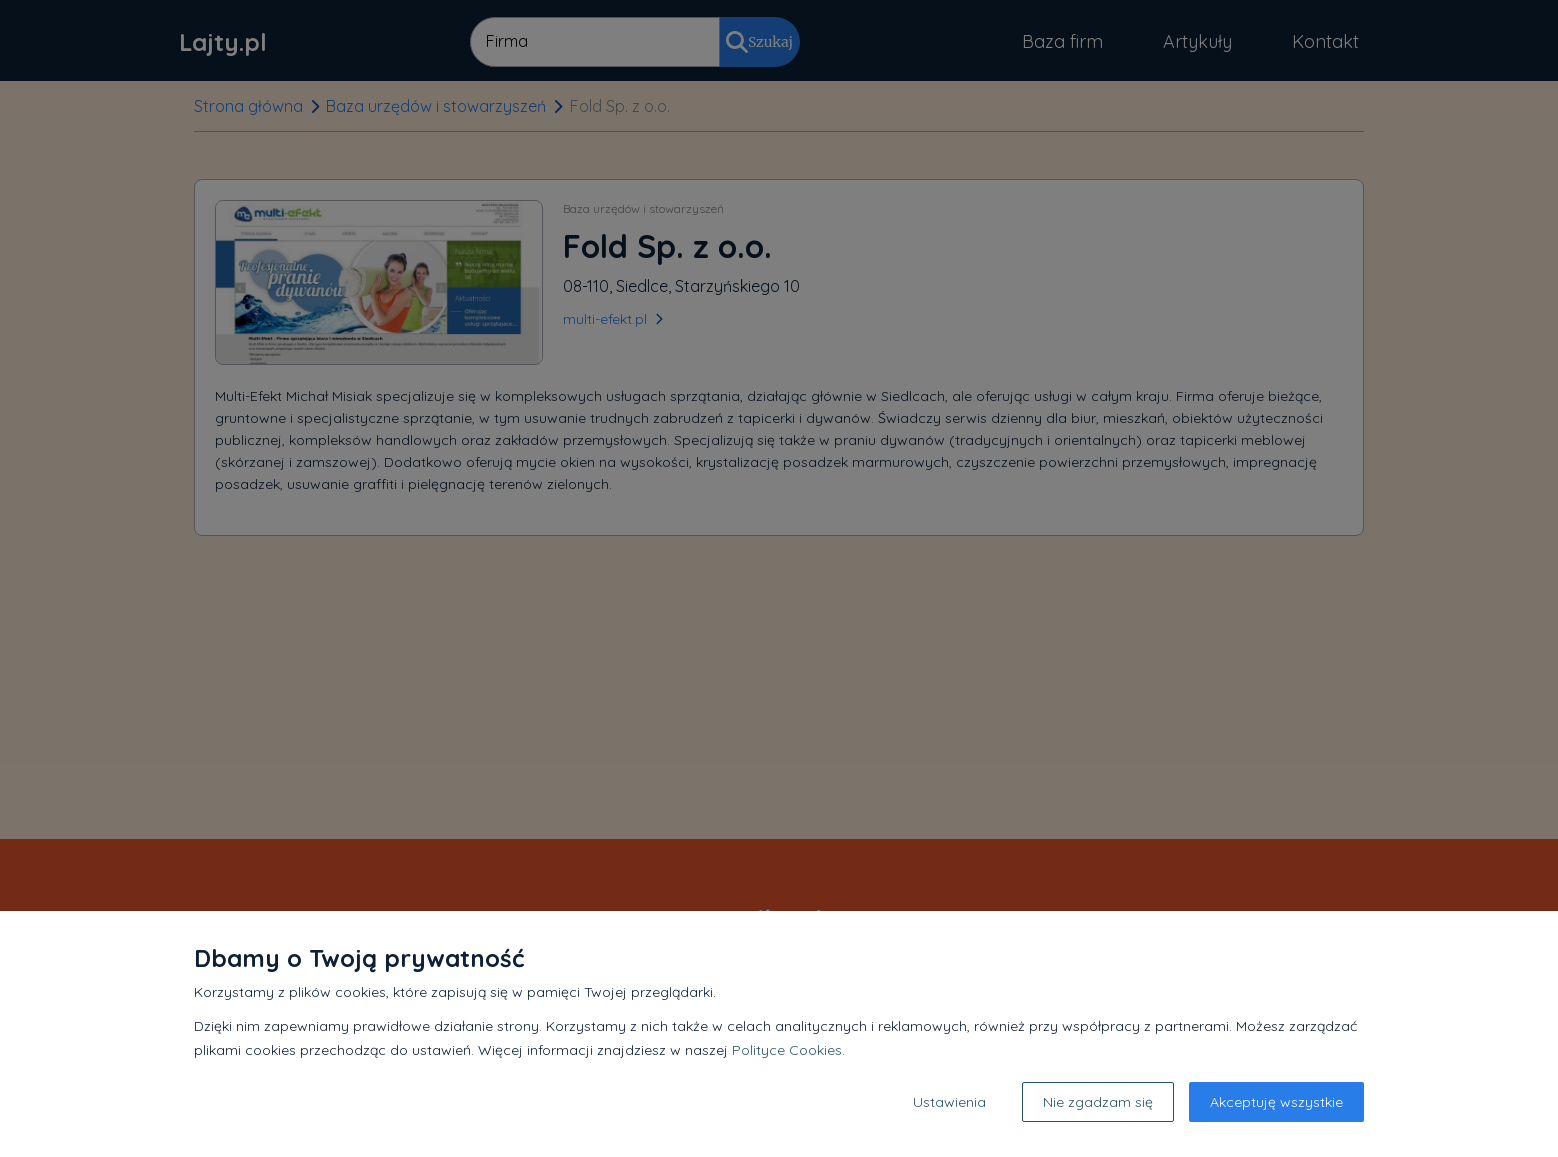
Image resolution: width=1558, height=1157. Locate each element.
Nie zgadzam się (1098, 1102)
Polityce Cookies (787, 1050)
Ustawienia (949, 1102)
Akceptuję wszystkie (1276, 1102)
